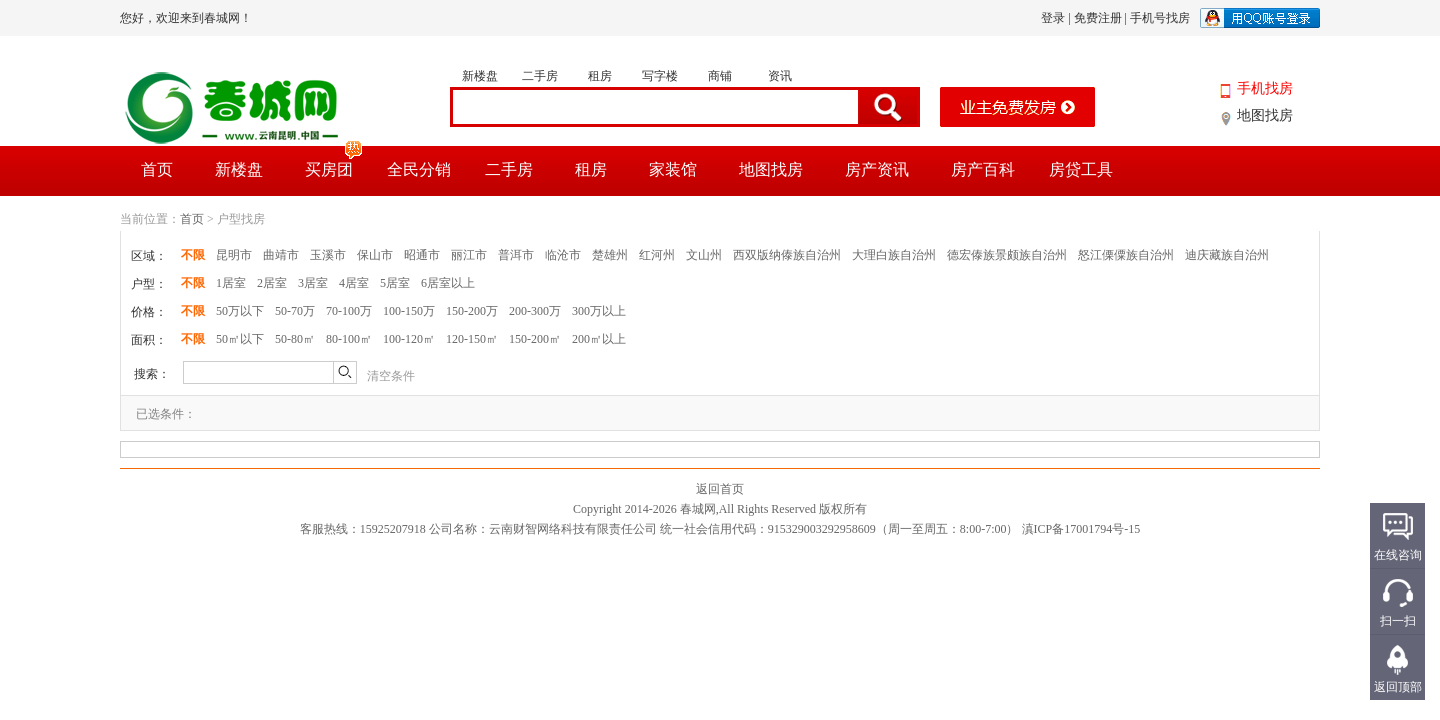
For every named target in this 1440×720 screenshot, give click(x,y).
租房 (600, 76)
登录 (1053, 18)
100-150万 (409, 311)
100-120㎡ (409, 339)
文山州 (704, 255)
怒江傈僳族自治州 (1126, 255)
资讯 (780, 76)
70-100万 (349, 311)
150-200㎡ (535, 339)
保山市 (375, 255)
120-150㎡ (472, 339)
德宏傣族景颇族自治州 (1007, 255)
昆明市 (234, 255)
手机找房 (1265, 88)
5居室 (395, 283)
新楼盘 (480, 76)
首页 (157, 169)
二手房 (540, 76)
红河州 (657, 255)
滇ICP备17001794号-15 (1081, 529)
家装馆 (673, 169)
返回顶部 (1398, 687)
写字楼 (660, 76)
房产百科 (983, 169)
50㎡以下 (240, 339)
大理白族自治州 (894, 255)
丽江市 (469, 255)
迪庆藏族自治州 (1227, 255)
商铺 (720, 76)
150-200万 (472, 311)
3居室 (313, 283)
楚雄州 (610, 255)
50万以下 (240, 311)
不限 (193, 255)
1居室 (231, 283)
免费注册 (1098, 18)
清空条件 (391, 376)
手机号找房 (1160, 18)
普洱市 (516, 255)
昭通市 (422, 255)
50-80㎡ (295, 339)
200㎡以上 (599, 339)
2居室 (272, 283)
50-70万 (295, 311)
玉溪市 (328, 255)
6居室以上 (448, 283)
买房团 (334, 162)
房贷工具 (1081, 169)
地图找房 (1265, 115)
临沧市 (563, 255)
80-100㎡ (349, 339)
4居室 (354, 283)
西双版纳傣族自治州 (787, 255)
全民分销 (419, 169)
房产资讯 (877, 169)
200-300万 (535, 311)
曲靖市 (281, 255)
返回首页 (720, 489)
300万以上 (599, 311)
